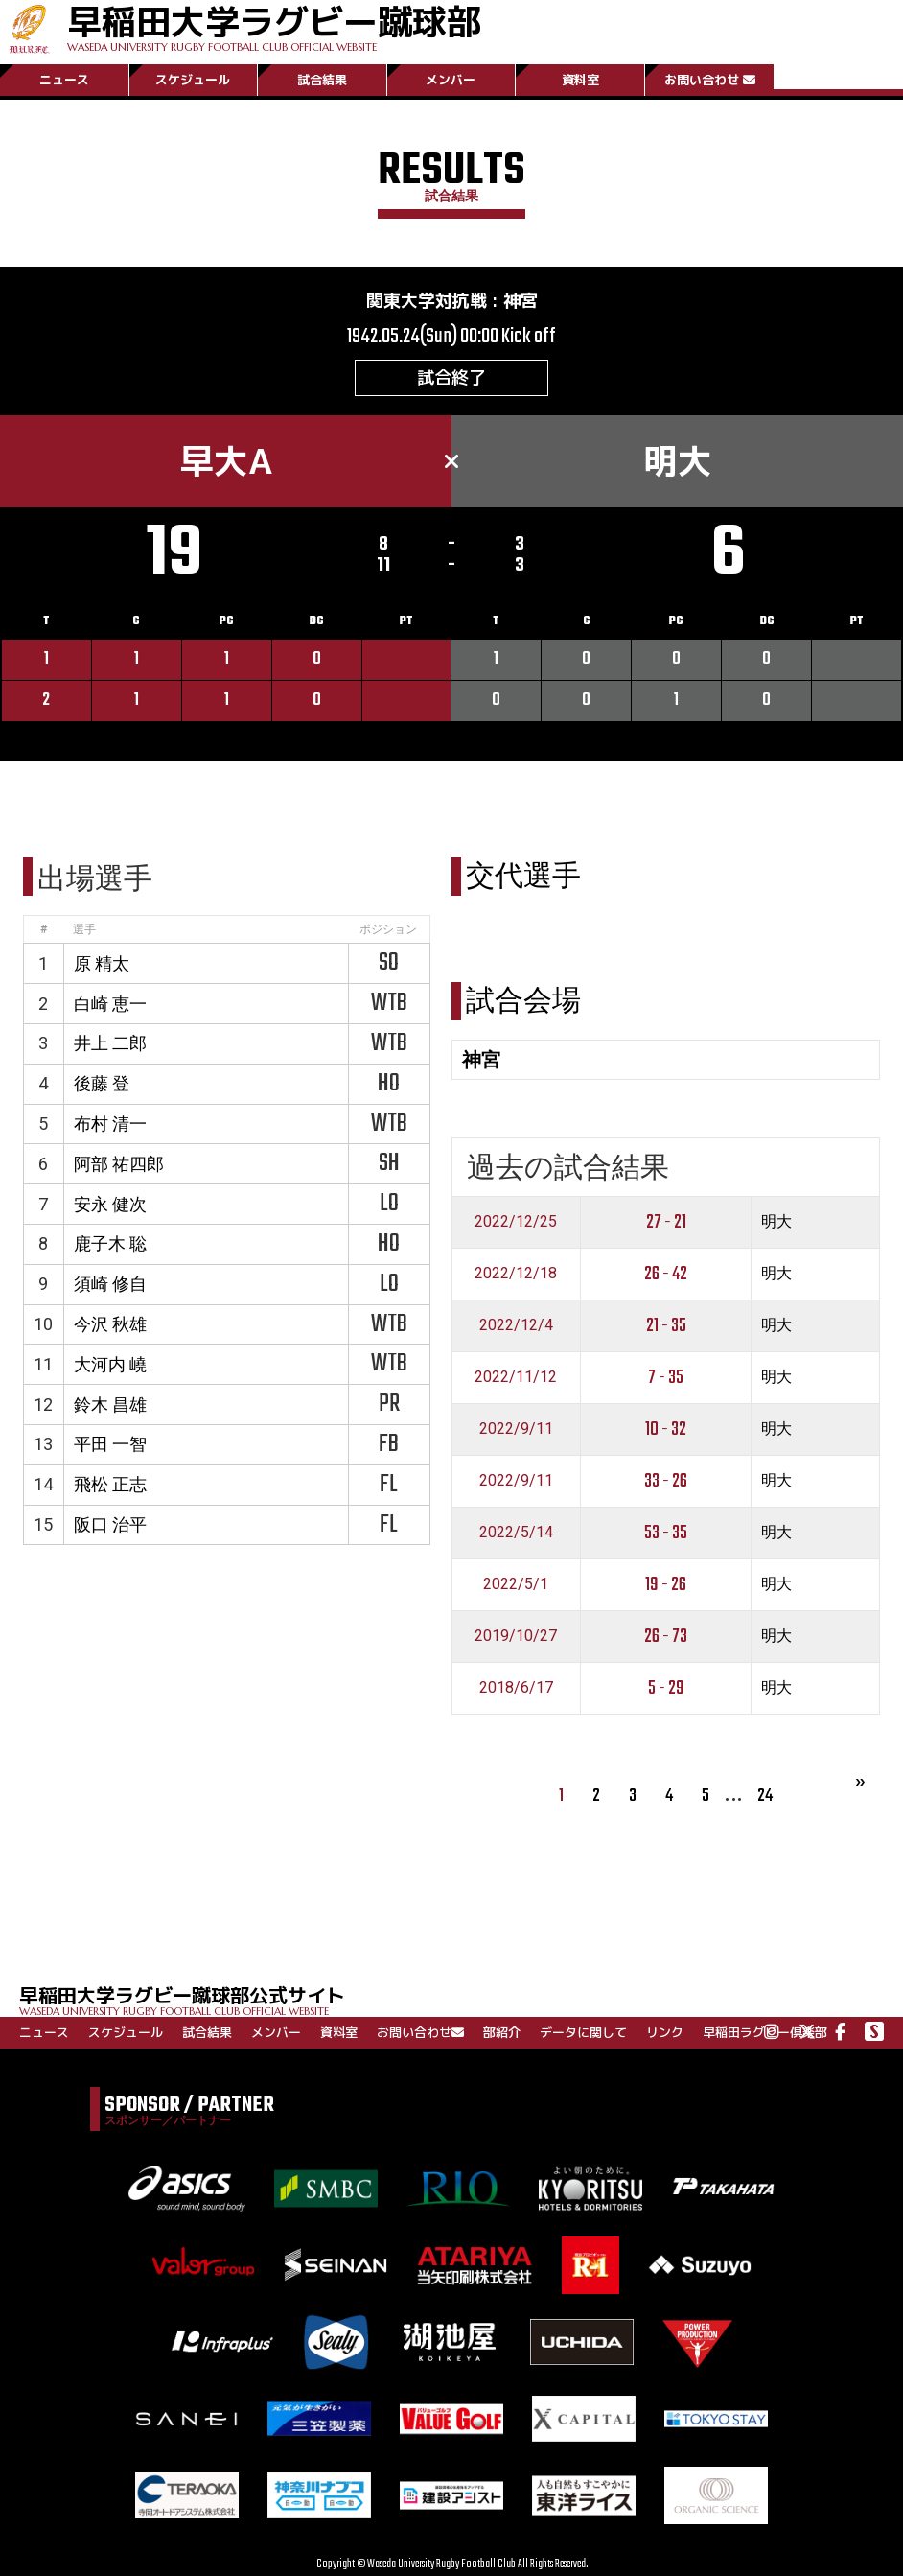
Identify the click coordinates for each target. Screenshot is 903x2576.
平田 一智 (110, 1444)
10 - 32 (665, 1429)
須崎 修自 (110, 1284)
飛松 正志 (110, 1484)
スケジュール (192, 79)
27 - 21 (666, 1222)
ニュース (64, 79)
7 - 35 (665, 1378)
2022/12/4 (516, 1325)
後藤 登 (101, 1083)
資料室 (580, 79)
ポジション (388, 929)
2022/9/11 (516, 1428)
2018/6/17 (516, 1687)
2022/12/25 (516, 1221)
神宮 (520, 301)
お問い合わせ (709, 79)
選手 (84, 929)
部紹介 (502, 2032)
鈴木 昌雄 (110, 1404)
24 (765, 1796)
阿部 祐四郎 (119, 1164)
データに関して (583, 2032)
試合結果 (322, 79)
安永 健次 (110, 1204)
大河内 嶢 (110, 1364)
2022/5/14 (516, 1532)
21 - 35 (666, 1326)
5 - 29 (666, 1688)
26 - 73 (665, 1636)
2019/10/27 (516, 1636)
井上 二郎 (110, 1043)
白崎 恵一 (110, 1004)
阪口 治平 (110, 1524)
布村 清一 (110, 1123)
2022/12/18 (516, 1273)
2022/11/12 (516, 1377)
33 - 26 (665, 1481)
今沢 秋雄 (110, 1324)
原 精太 (101, 963)
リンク (664, 2032)
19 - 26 (665, 1585)
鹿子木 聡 (110, 1243)
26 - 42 (665, 1274)
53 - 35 (665, 1533)
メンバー (450, 79)
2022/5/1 (515, 1584)
